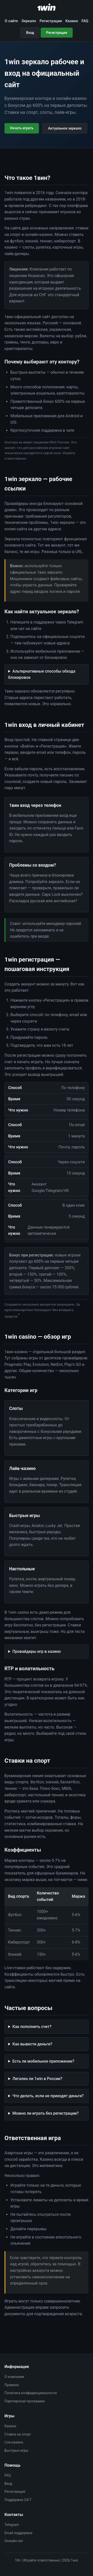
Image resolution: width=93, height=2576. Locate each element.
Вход (30, 33)
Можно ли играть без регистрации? (45, 2113)
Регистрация (51, 21)
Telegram (11, 2525)
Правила (11, 2385)
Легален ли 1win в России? (37, 2078)
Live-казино (13, 2442)
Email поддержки (18, 2533)
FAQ (85, 21)
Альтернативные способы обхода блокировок (41, 674)
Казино (71, 21)
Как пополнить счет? (32, 2026)
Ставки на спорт (17, 2434)
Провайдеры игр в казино (36, 1651)
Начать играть (21, 128)
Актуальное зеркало (65, 128)
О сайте (11, 21)
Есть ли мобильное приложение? (43, 2061)
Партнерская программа (24, 2401)
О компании (14, 2377)
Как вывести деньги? (32, 2044)
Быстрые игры (16, 2450)
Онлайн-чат (13, 2541)
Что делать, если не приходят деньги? (48, 2095)
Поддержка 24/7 (17, 2500)
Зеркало (29, 21)
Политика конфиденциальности (30, 2393)
